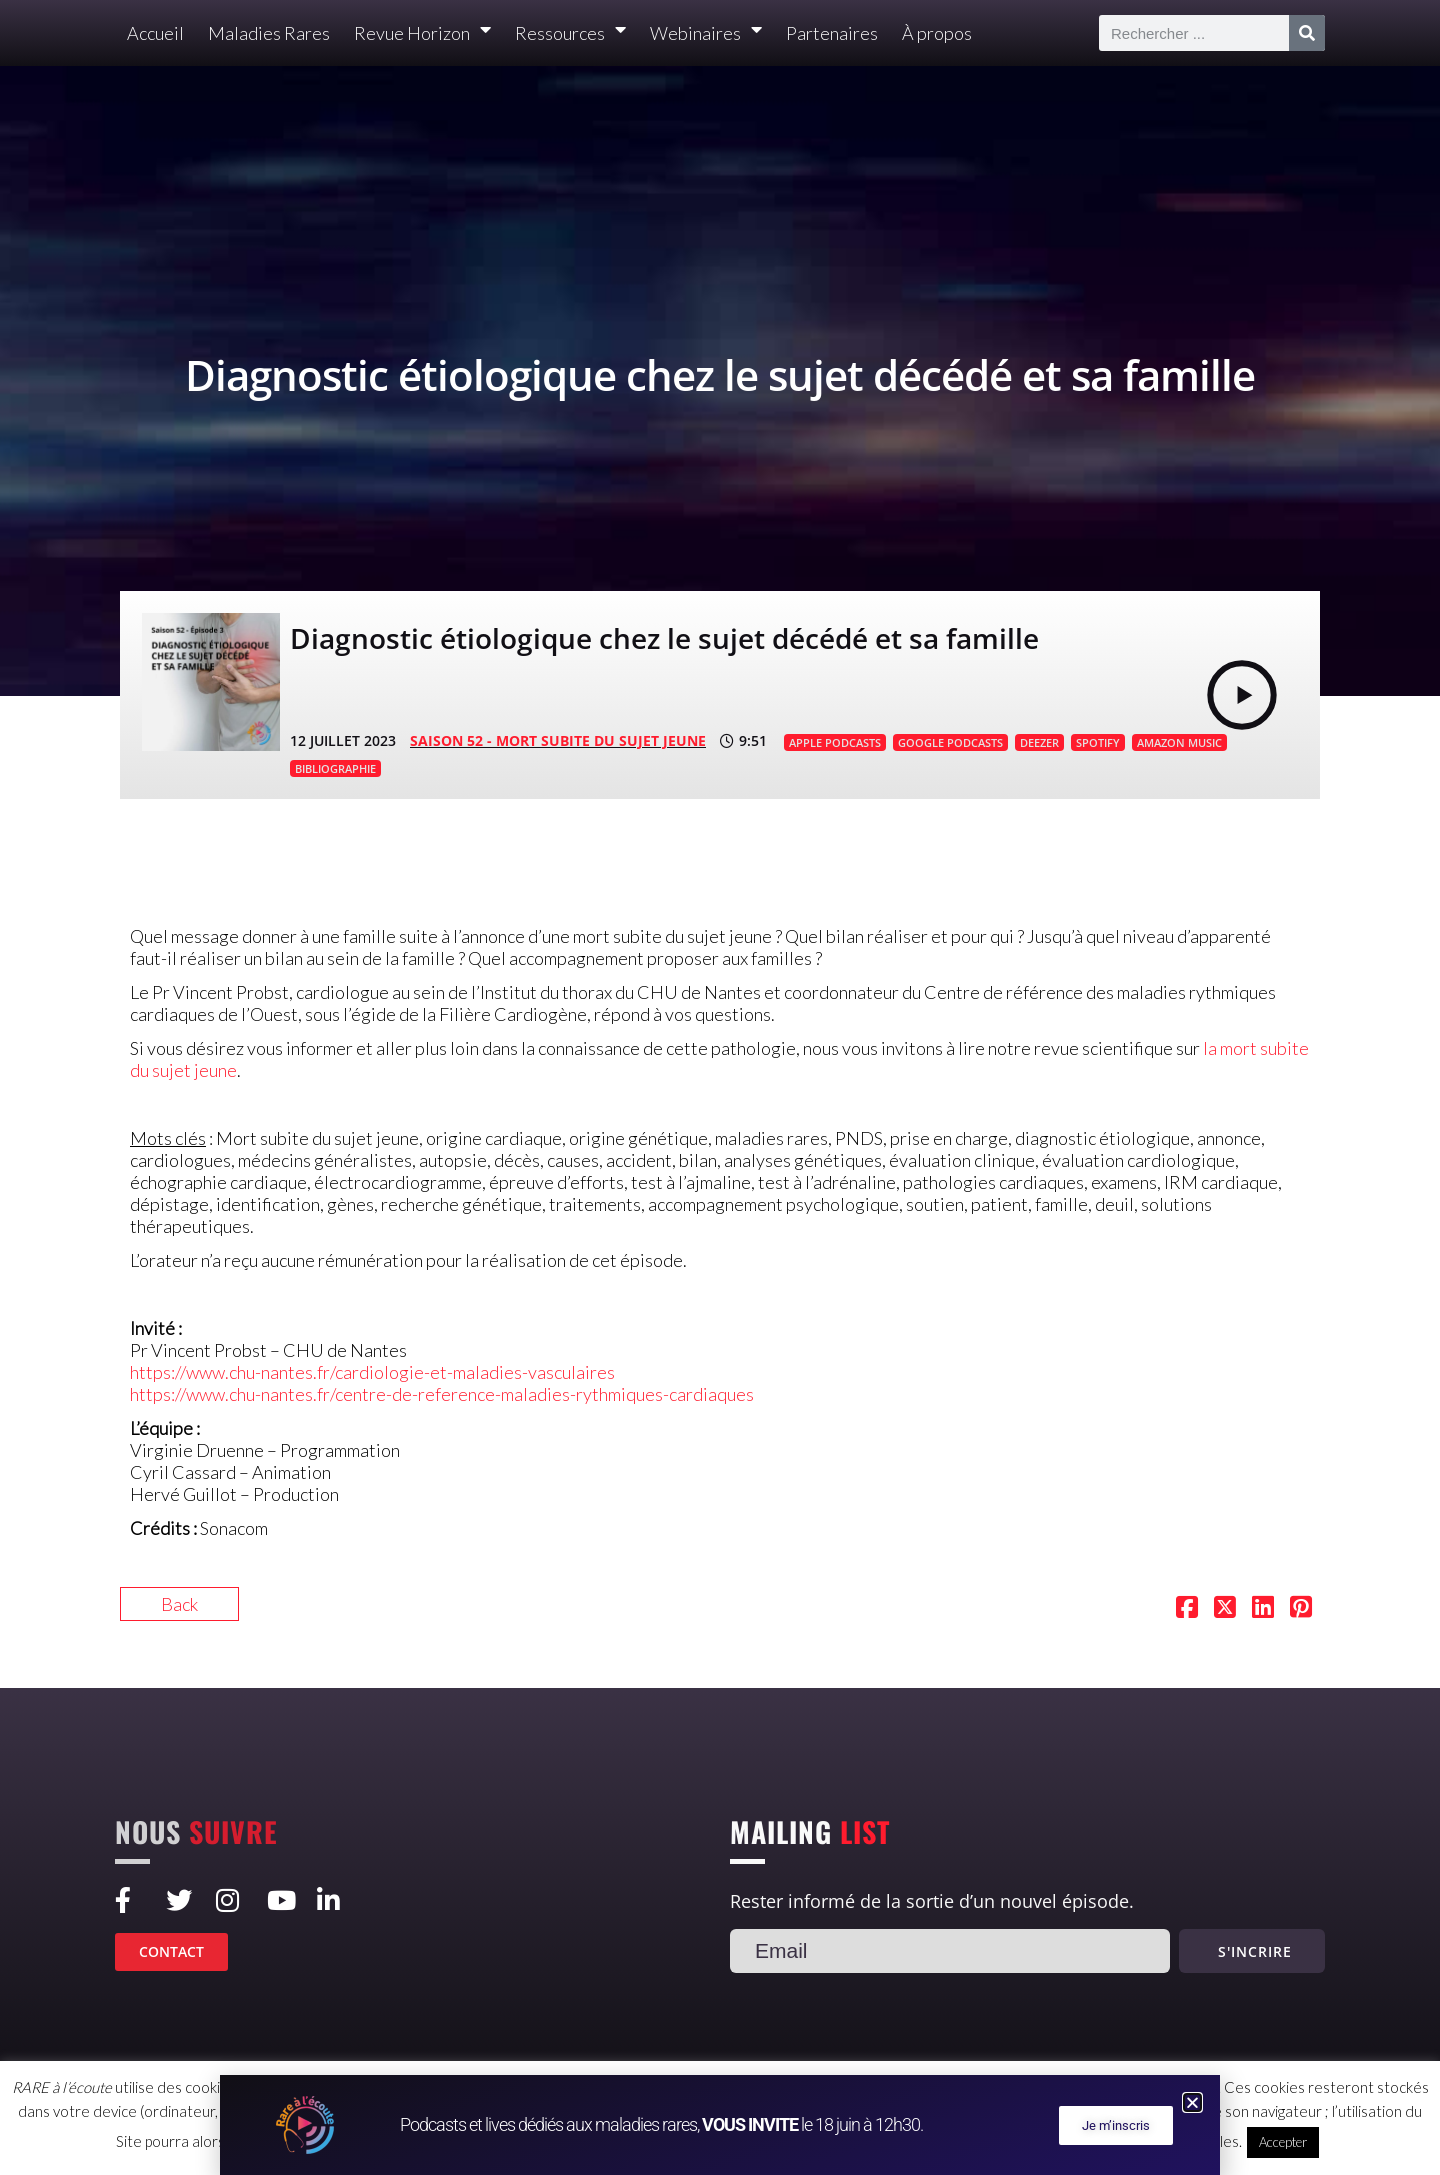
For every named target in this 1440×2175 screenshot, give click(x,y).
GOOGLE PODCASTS (950, 742)
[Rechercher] (1307, 33)
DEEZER (1039, 742)
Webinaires (706, 33)
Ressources (570, 33)
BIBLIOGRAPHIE (335, 768)
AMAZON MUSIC (1179, 742)
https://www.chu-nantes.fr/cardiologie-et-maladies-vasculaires (372, 1372)
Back (179, 1604)
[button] (1192, 2102)
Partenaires (832, 33)
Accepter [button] (1283, 2142)
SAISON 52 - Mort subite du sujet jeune (558, 740)
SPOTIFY (1098, 742)
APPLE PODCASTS (835, 742)
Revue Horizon (422, 33)
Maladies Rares (269, 33)
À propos (937, 33)
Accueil (155, 33)
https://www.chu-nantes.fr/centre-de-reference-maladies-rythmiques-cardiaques (442, 1394)
